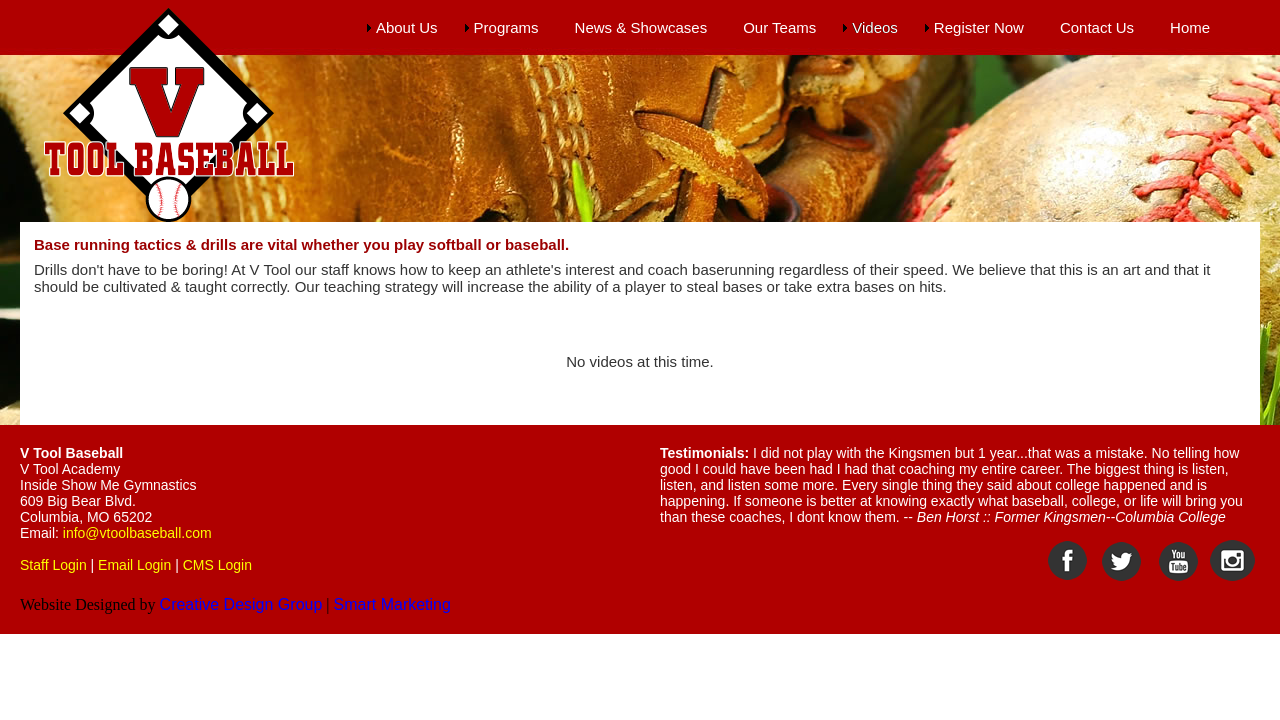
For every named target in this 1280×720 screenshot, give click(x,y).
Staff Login (53, 565)
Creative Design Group (241, 604)
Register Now (979, 27)
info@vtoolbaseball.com (137, 533)
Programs (506, 27)
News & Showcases (641, 27)
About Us (407, 27)
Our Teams (779, 27)
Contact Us (1097, 27)
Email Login (134, 565)
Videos (875, 27)
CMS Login (217, 565)
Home (1190, 27)
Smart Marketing (392, 604)
